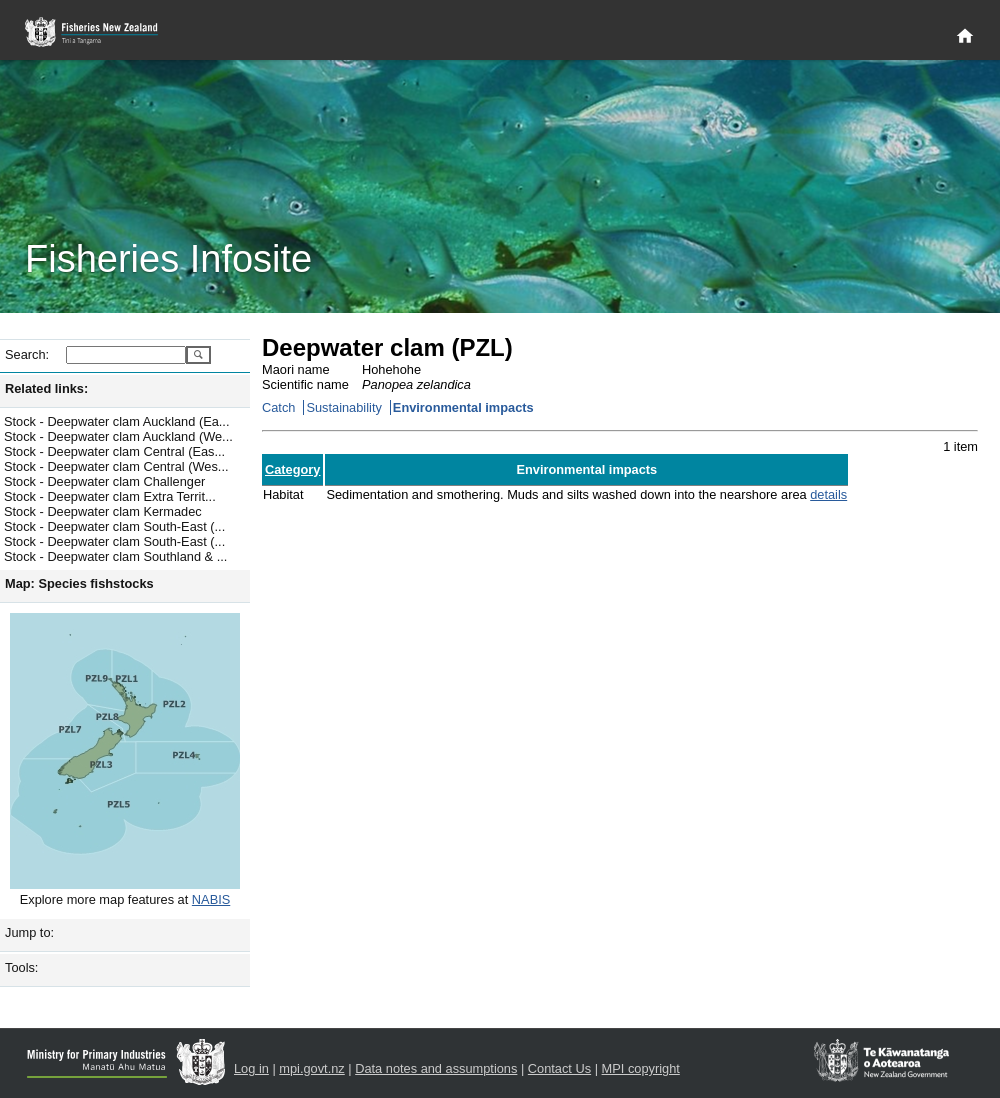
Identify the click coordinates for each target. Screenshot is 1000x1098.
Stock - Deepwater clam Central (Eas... (114, 451)
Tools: (21, 967)
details (828, 494)
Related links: (46, 388)
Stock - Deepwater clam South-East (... (114, 526)
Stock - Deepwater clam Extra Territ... (110, 496)
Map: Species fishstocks (79, 583)
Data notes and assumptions (436, 1068)
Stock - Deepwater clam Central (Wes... (116, 466)
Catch (278, 407)
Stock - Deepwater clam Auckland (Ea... (116, 421)
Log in (251, 1068)
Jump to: (29, 932)
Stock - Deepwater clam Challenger (104, 481)
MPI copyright (641, 1068)
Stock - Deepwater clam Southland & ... (115, 556)
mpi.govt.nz (311, 1068)
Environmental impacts (463, 407)
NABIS (211, 899)
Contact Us (559, 1068)
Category (292, 469)
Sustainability (343, 407)
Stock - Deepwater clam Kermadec (103, 511)
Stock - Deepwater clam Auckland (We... (118, 436)
